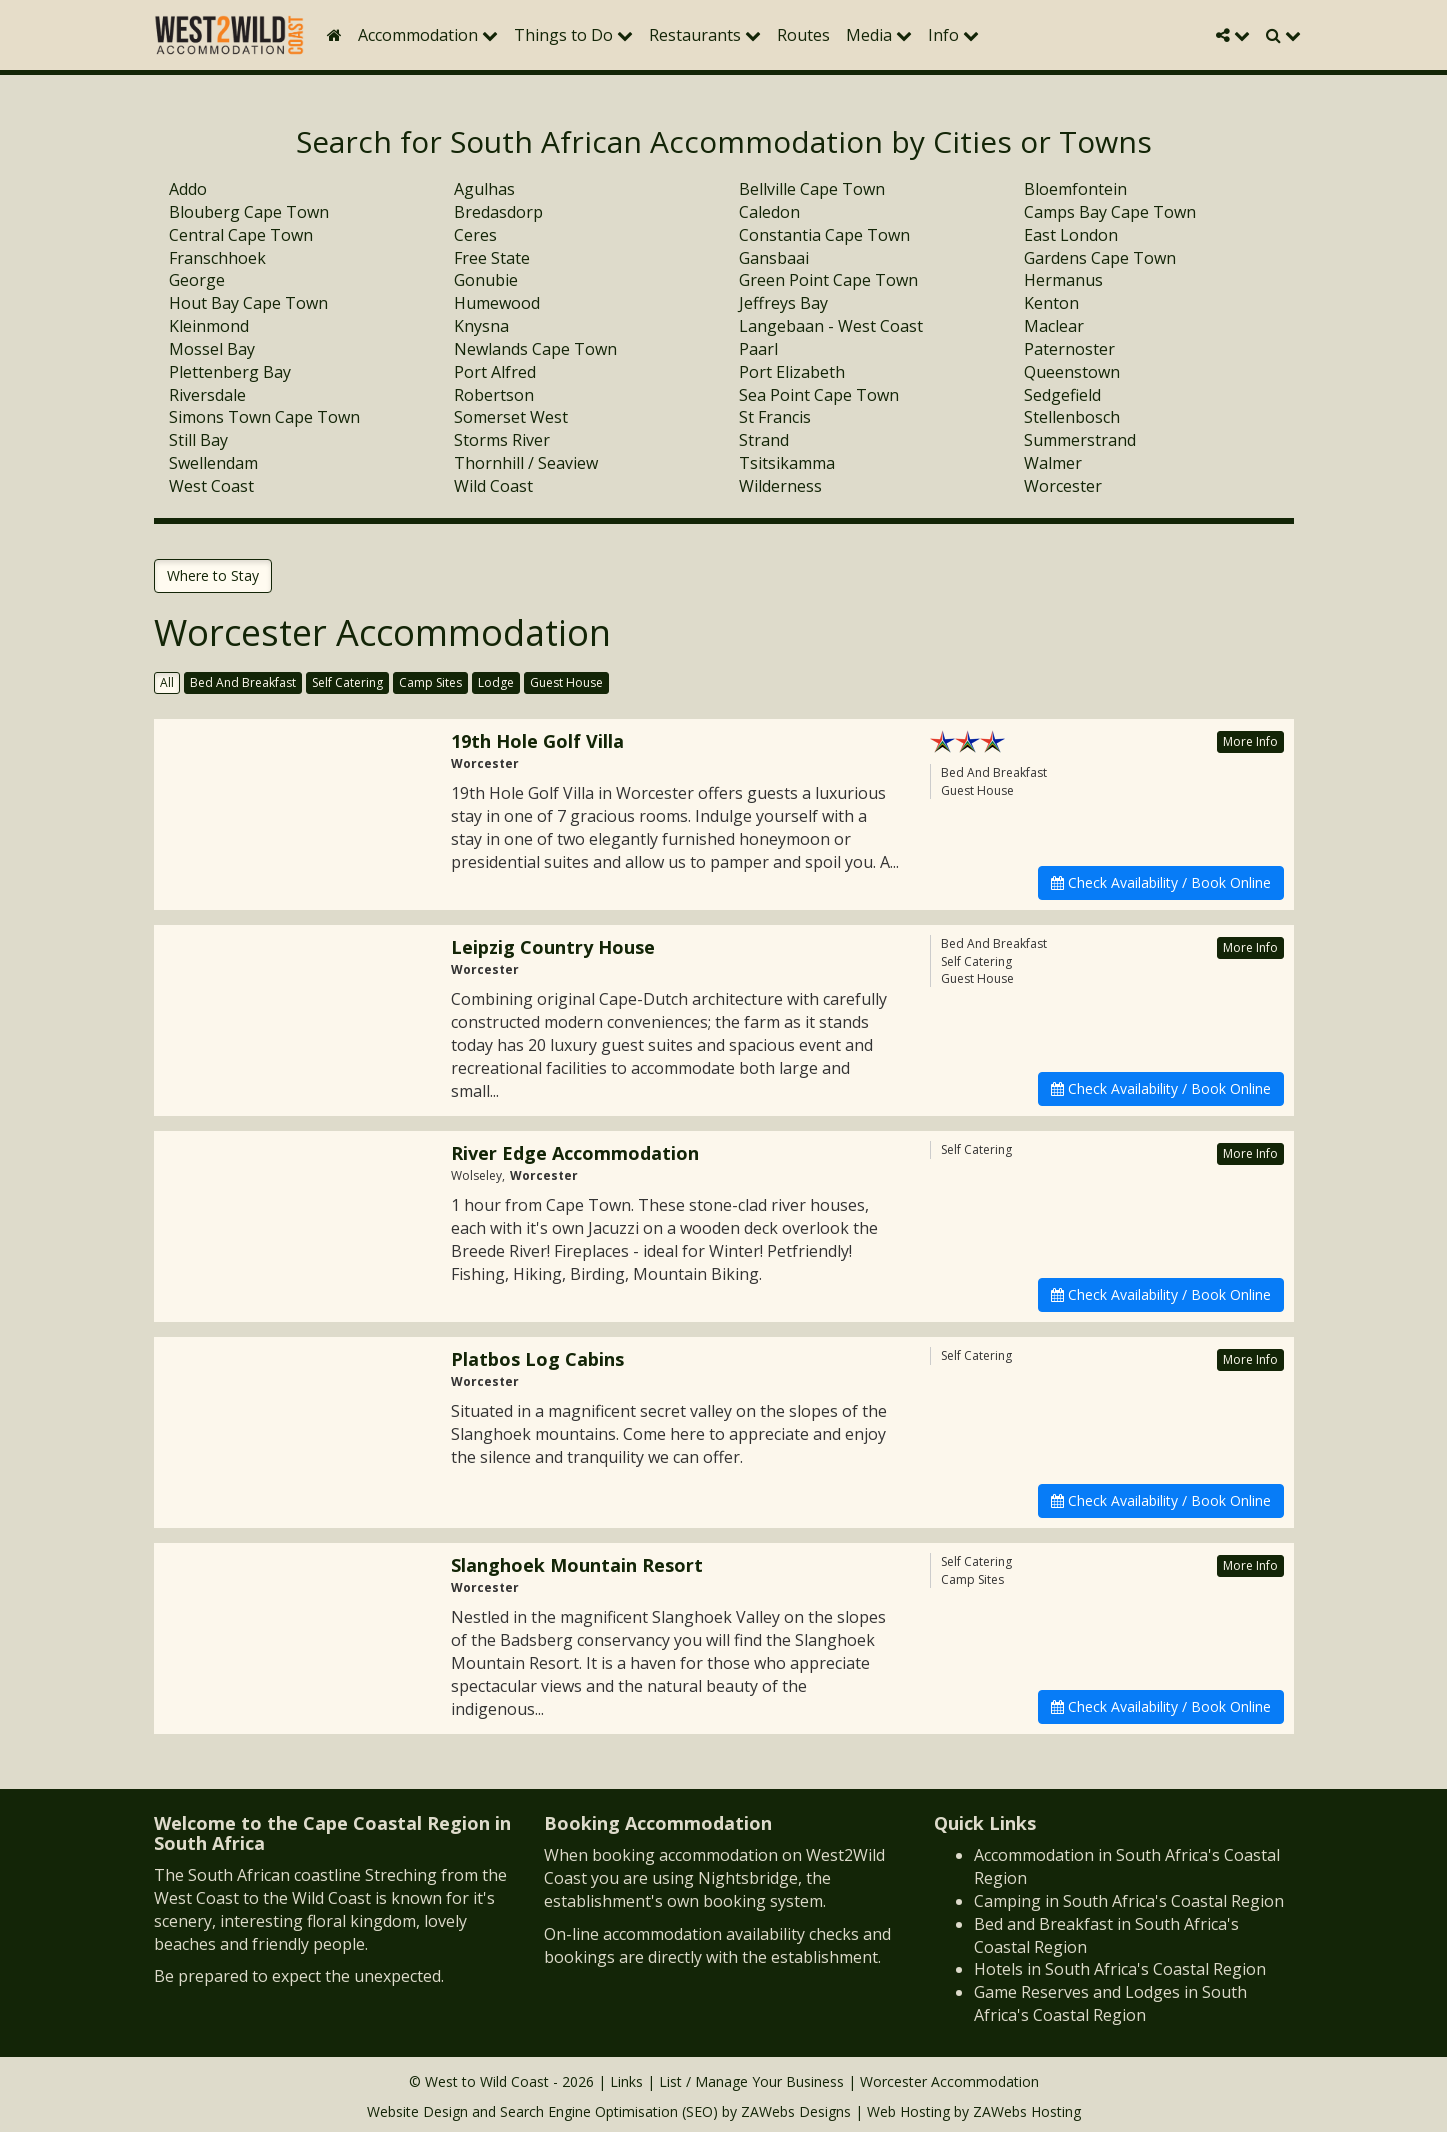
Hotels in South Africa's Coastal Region (1120, 1969)
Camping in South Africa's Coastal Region (1129, 1901)
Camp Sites (430, 682)
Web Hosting (908, 2111)
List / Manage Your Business (751, 2081)
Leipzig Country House (553, 947)
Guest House (566, 682)
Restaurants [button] (705, 35)
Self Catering (347, 682)
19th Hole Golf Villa (537, 741)
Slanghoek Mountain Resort (577, 1565)
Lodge (496, 682)
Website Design (417, 2111)
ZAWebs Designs (796, 2111)
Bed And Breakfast (243, 682)
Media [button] (879, 35)
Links (626, 2081)
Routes (803, 35)
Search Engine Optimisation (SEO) (609, 2111)
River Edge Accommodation (575, 1153)
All (167, 682)
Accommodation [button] (428, 35)
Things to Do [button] (573, 35)
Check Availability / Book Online (1161, 882)
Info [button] (953, 35)
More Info (1250, 741)
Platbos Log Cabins (537, 1359)
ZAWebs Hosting (1027, 2111)
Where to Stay (213, 575)
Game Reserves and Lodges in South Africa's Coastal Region (1110, 2003)
